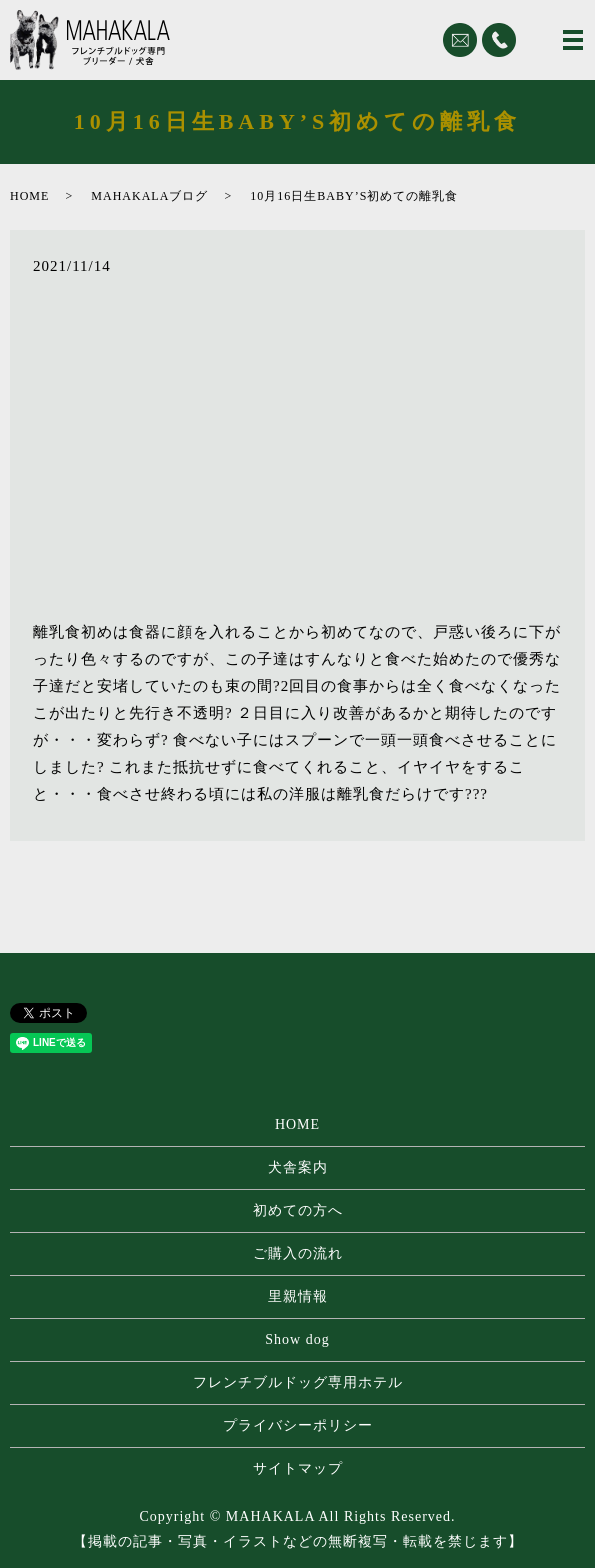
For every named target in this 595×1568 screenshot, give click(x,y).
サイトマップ (298, 1468)
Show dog (297, 1339)
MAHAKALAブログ (149, 196)
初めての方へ (298, 1210)
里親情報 (298, 1296)
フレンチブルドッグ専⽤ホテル (298, 1382)
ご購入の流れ (298, 1253)
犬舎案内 (298, 1167)
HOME (29, 196)
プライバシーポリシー (298, 1425)
